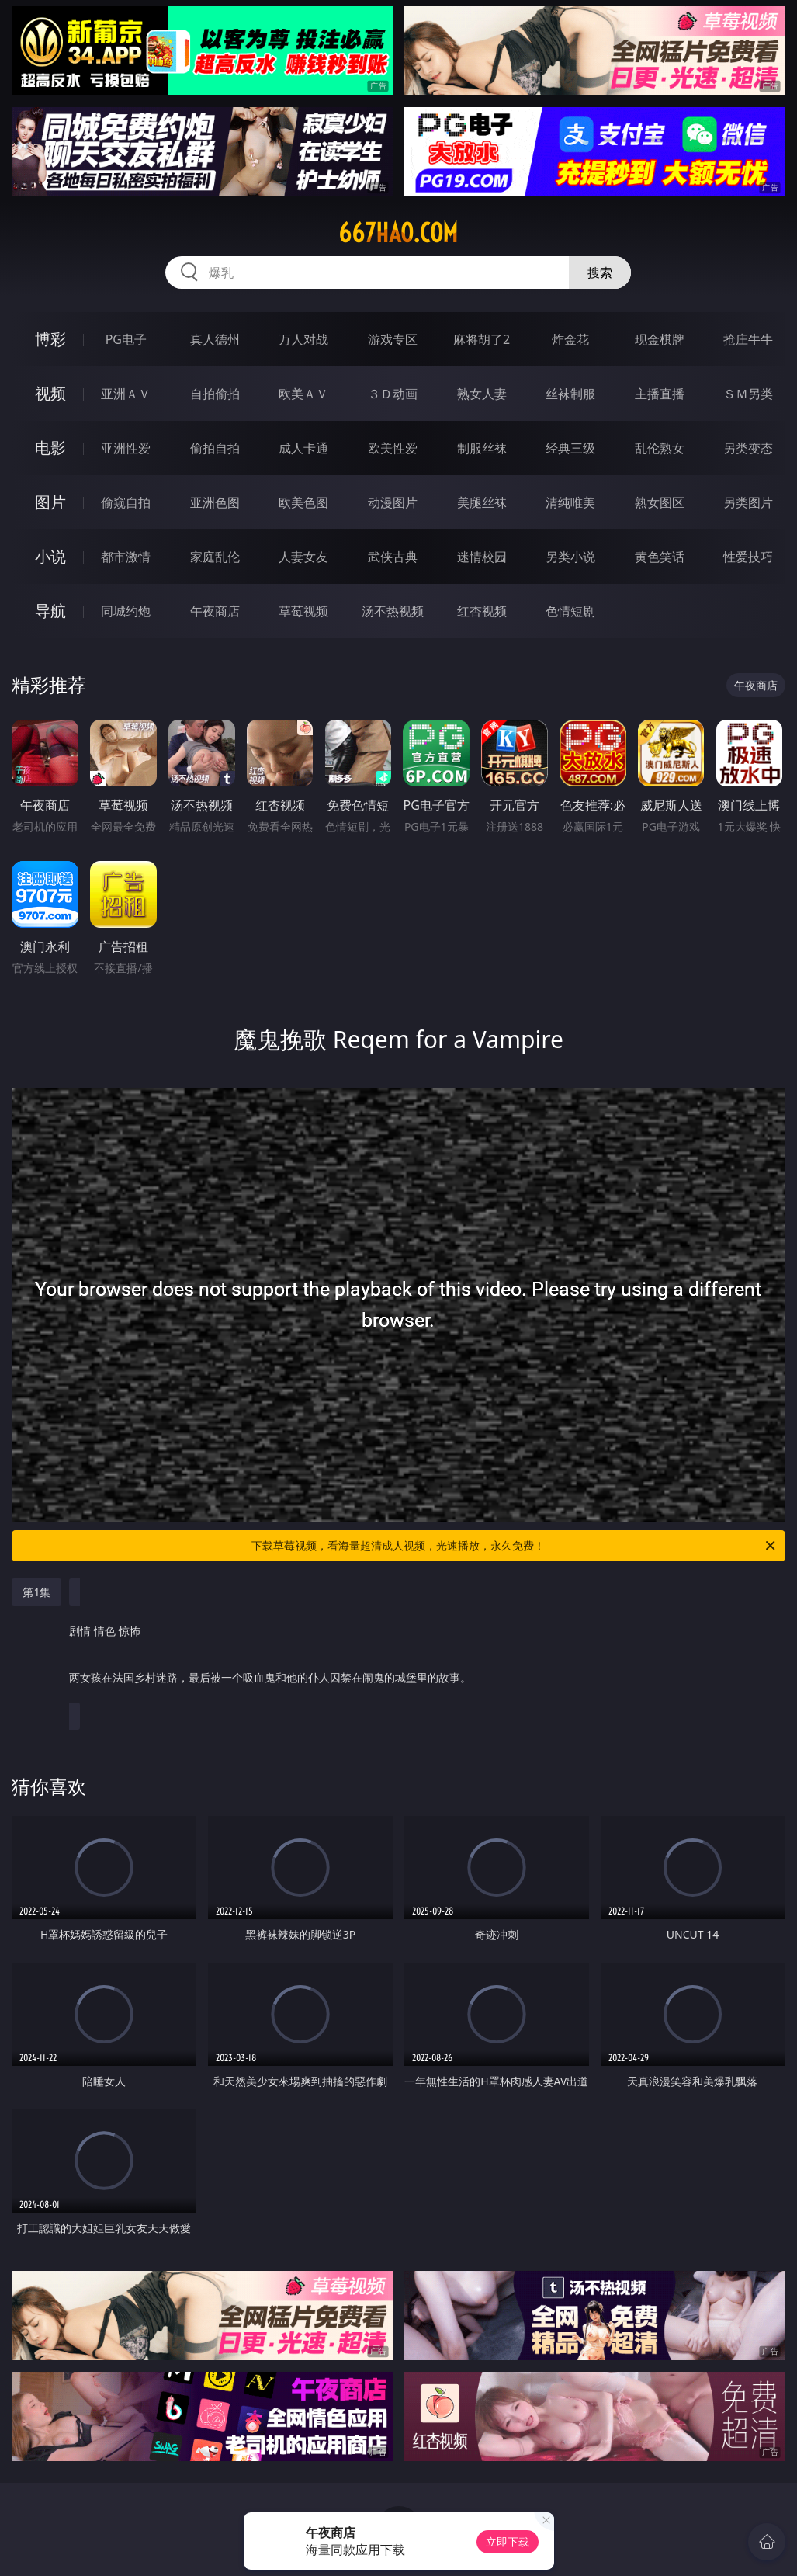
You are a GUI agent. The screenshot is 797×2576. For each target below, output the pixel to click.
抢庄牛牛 (748, 339)
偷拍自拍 (215, 448)
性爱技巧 (748, 556)
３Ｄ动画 (393, 393)
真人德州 (215, 339)
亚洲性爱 (126, 448)
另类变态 (748, 448)
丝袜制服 (570, 393)
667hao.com (398, 232)
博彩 (50, 338)
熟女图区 (659, 502)
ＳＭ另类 (748, 393)
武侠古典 (393, 556)
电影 (50, 447)
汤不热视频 (393, 611)
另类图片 (748, 502)
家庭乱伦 (215, 556)
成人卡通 (303, 448)
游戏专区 (393, 339)
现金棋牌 (659, 339)
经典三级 (570, 448)
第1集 (36, 1592)
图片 (50, 501)
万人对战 (303, 339)
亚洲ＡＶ (126, 393)
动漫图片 (393, 502)
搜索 (599, 272)
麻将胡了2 (481, 339)
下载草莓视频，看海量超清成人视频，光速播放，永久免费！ (514, 1545)
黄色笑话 (659, 556)
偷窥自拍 (126, 502)
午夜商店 (215, 611)
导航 (50, 610)
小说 (50, 556)
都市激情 (126, 556)
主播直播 (659, 393)
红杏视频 (482, 611)
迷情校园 (482, 556)
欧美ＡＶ (303, 393)
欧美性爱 (393, 448)
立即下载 (507, 2541)
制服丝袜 (482, 448)
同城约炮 (126, 611)
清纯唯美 (570, 502)
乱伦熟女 (659, 448)
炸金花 (570, 339)
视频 (50, 393)
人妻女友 (303, 556)
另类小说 (570, 556)
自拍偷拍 (215, 393)
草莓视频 (303, 611)
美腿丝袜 (482, 502)
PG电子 (126, 339)
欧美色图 (303, 502)
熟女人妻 (482, 393)
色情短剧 (570, 611)
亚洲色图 (215, 502)
